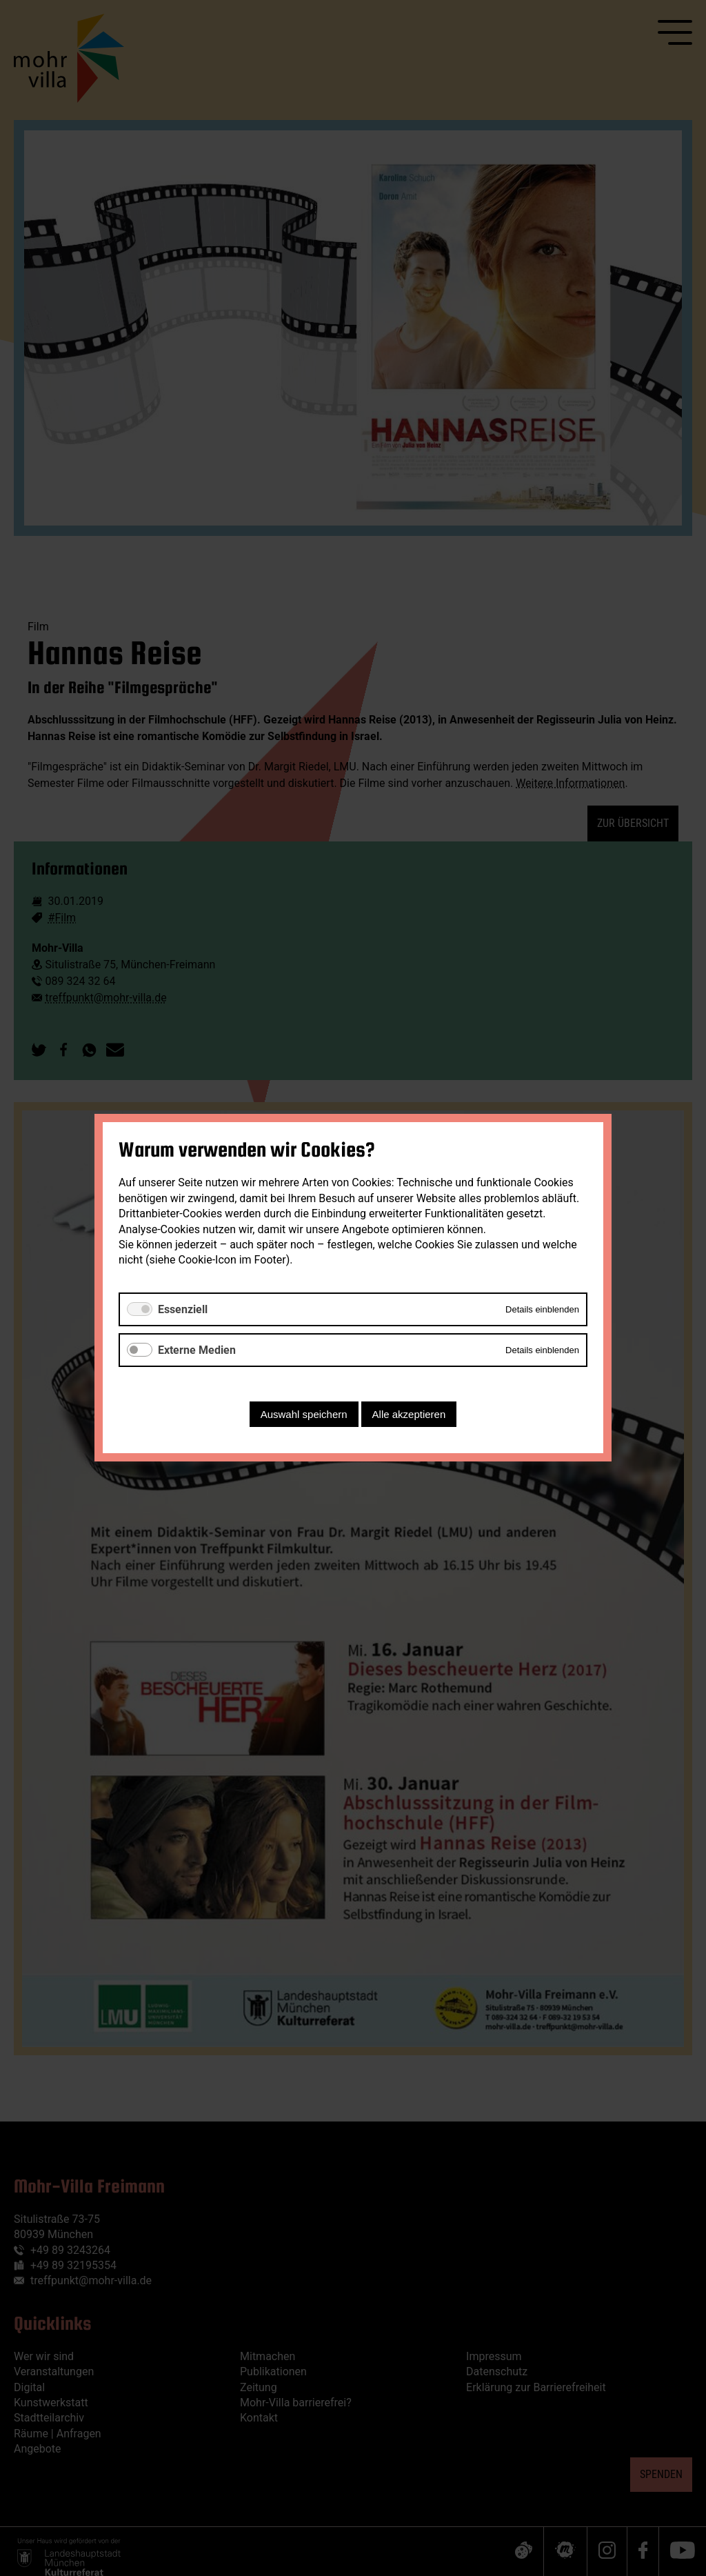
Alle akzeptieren (409, 1415)
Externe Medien (197, 1350)
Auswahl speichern (304, 1415)
